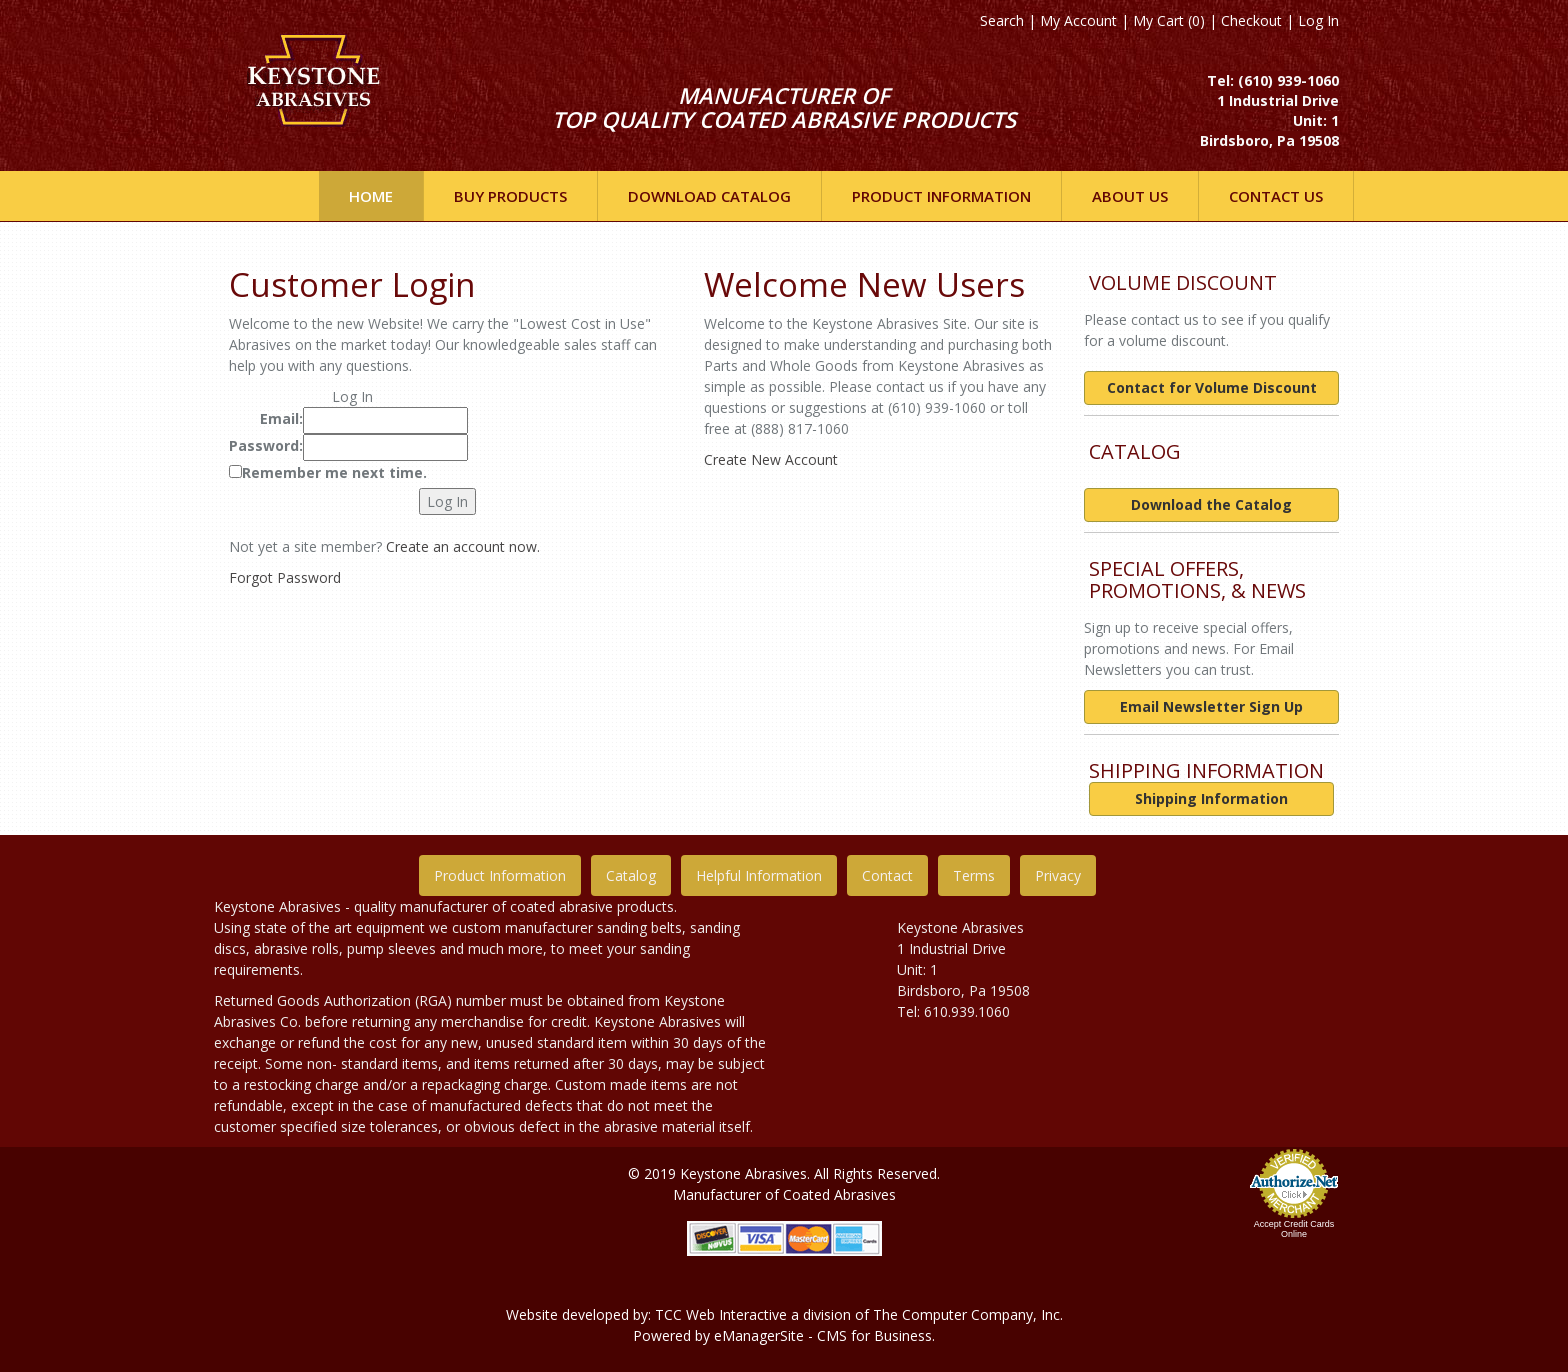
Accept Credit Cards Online (1294, 1229)
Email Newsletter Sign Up (1211, 706)
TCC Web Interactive (721, 1314)
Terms (974, 875)
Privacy (1058, 875)
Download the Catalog (1211, 504)
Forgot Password (285, 577)
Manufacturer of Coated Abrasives (784, 1194)
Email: (281, 418)
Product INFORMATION (941, 196)
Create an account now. (463, 546)
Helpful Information (759, 875)
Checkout (1251, 20)
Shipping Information (1211, 798)
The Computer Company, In (963, 1314)
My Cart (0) (1169, 20)
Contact (887, 875)
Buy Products (510, 196)
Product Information (500, 875)
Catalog (631, 875)
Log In (1318, 20)
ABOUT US (1130, 196)
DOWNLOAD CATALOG (709, 196)
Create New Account (771, 459)
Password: (266, 445)
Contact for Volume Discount (1212, 387)
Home (371, 196)
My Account (1078, 20)
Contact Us (1276, 196)
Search (1002, 20)
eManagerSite (759, 1335)
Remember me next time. (334, 472)
